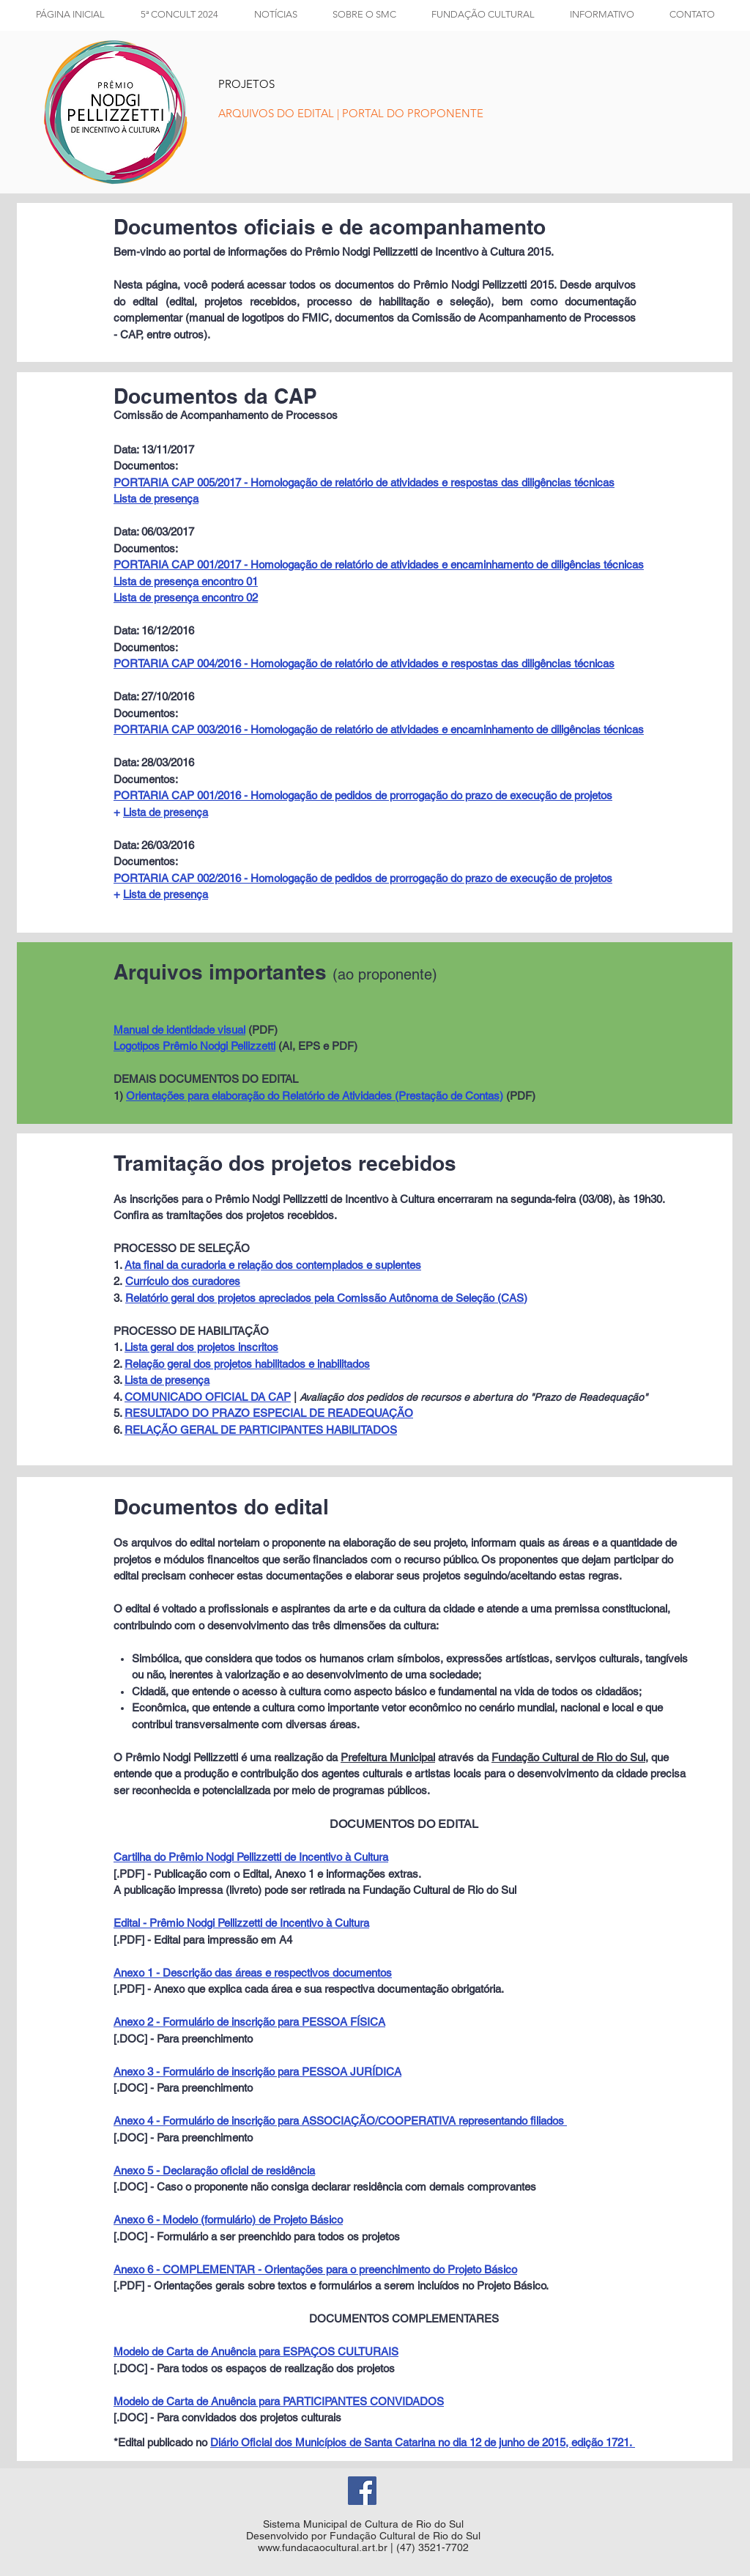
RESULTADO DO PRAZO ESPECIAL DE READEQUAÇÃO (269, 1413)
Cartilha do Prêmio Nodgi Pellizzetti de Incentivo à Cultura (251, 1857)
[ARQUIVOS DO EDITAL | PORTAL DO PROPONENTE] (350, 112)
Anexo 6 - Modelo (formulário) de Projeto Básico (228, 2219)
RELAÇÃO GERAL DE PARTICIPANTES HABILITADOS (261, 1430)
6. (119, 1430)
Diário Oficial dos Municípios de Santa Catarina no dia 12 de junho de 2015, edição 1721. (422, 2442)
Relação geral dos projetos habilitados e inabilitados (247, 1364)
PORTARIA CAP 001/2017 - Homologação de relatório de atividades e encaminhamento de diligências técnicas (379, 564)
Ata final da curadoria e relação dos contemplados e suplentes (273, 1265)
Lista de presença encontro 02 (186, 597)
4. (119, 1397)
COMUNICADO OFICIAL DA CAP (208, 1397)
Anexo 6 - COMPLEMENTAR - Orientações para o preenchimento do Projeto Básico (315, 2269)
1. (119, 1347)
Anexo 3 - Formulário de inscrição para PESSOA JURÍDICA (257, 2071)
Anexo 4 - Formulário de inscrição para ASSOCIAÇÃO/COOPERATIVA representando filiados (340, 2120)
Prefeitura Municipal (388, 1757)
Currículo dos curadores (182, 1281)
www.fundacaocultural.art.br (322, 2547)
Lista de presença (165, 812)
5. (119, 1413)
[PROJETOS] (260, 83)
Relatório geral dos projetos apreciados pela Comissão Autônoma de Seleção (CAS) (326, 1298)
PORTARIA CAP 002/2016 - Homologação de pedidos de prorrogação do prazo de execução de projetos (363, 878)
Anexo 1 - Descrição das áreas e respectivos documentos (253, 1972)
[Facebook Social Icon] (362, 2490)
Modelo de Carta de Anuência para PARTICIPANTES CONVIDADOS (279, 2401)
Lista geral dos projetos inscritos (201, 1347)
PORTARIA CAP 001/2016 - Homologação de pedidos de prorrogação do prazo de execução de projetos (363, 795)
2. (119, 1364)
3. (119, 1380)
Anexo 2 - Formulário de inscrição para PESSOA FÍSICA (249, 2022)
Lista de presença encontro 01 (186, 581)
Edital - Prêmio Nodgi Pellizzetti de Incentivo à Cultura (241, 1923)
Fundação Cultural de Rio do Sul (568, 1757)
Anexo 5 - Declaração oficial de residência (214, 2170)
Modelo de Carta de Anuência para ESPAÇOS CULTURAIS (256, 2351)
